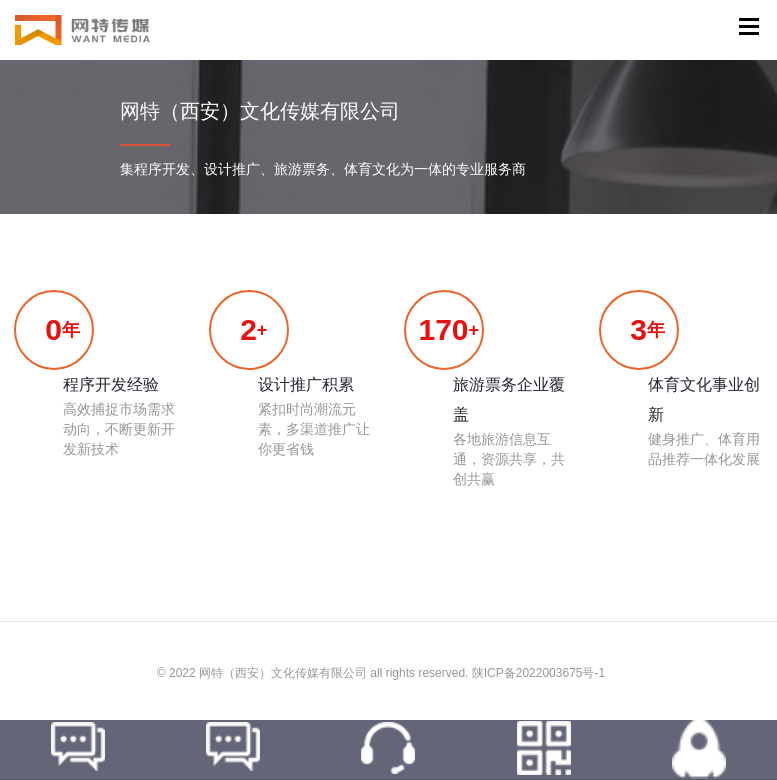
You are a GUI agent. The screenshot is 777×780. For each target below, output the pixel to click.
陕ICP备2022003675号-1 (538, 673)
